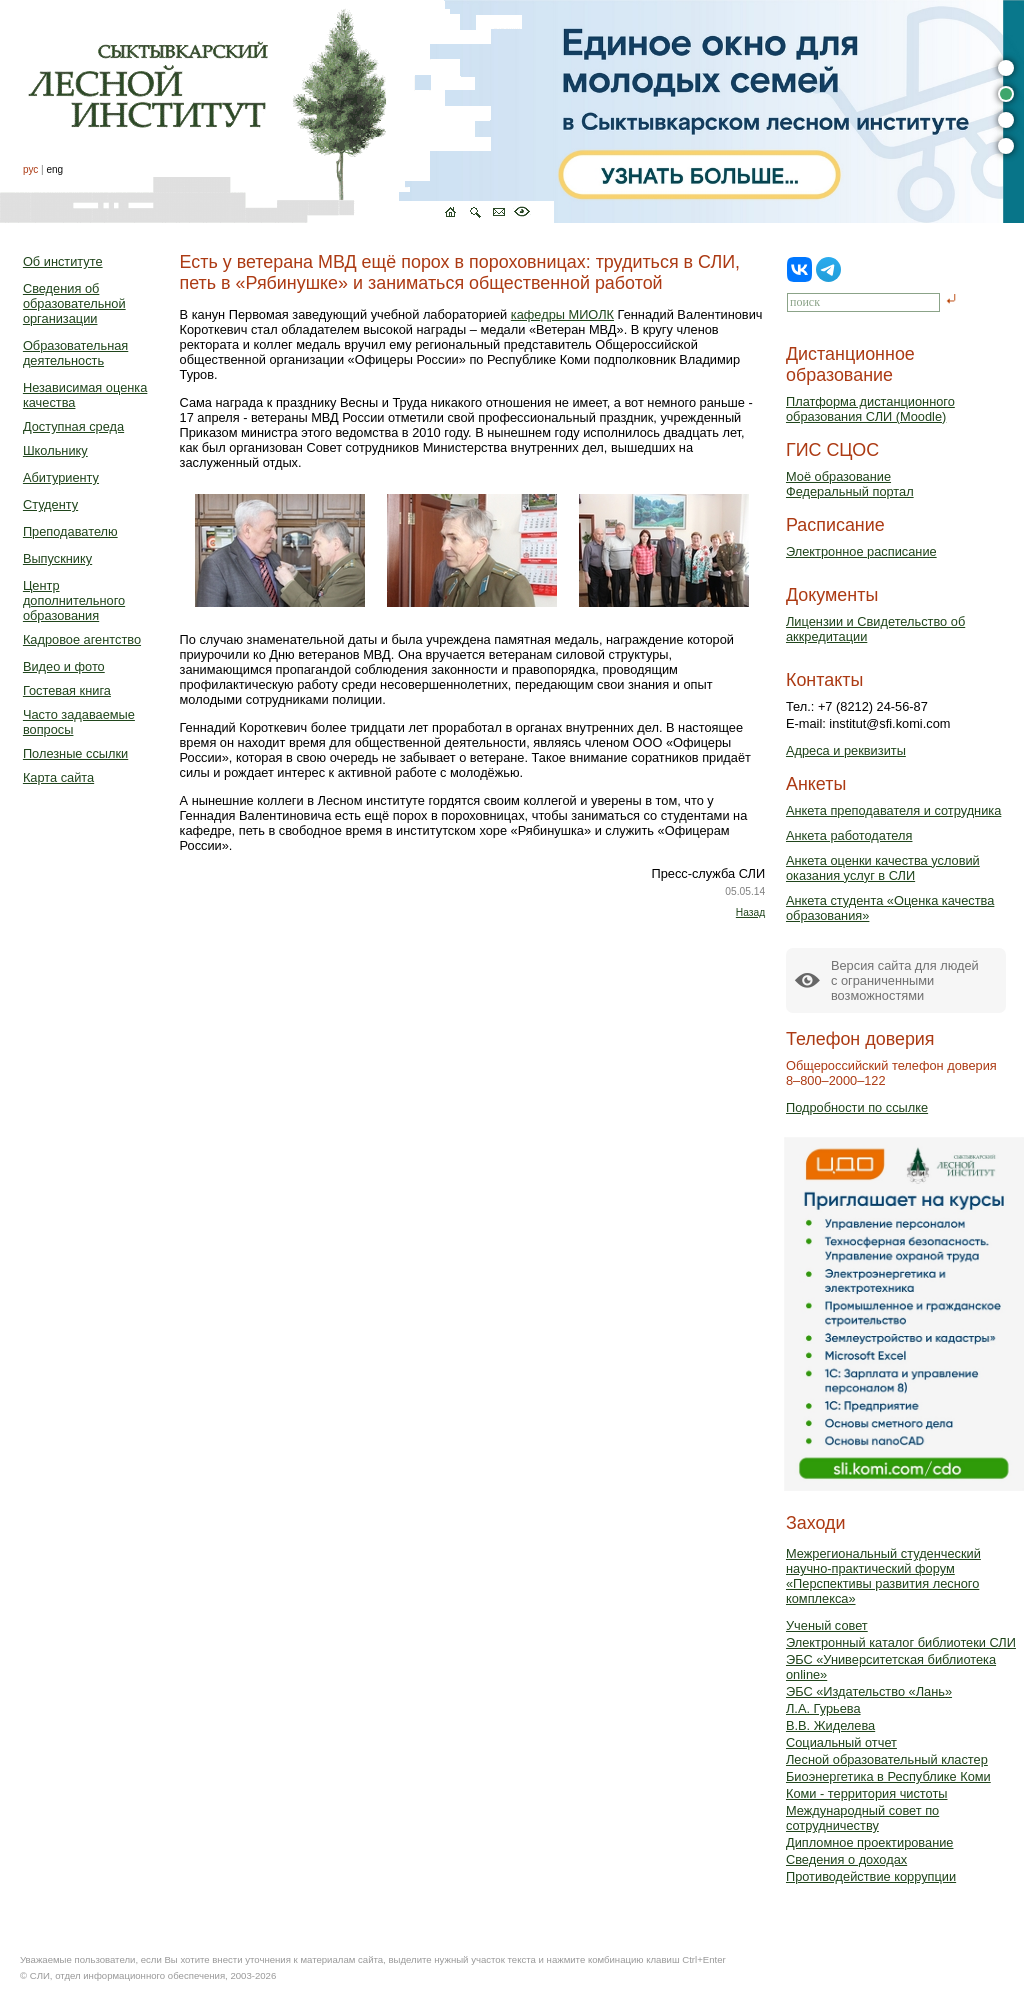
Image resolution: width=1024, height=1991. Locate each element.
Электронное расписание (861, 551)
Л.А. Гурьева (823, 1708)
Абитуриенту (61, 477)
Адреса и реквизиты (846, 750)
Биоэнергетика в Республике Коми (888, 1776)
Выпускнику (57, 558)
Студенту (50, 504)
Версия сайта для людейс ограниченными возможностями (905, 980)
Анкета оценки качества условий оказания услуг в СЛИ (883, 868)
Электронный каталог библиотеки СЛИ (901, 1642)
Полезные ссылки (75, 753)
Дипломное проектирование (870, 1842)
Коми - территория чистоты (867, 1793)
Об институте (63, 261)
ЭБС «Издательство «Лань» (869, 1691)
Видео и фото (64, 666)
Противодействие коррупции (871, 1876)
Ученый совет (827, 1625)
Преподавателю (70, 531)
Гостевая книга (67, 690)
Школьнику (55, 450)
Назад (750, 912)
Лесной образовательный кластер (887, 1759)
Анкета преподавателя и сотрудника (893, 810)
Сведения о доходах (846, 1859)
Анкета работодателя (849, 835)
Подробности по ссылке (857, 1107)
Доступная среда (73, 426)
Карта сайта (58, 777)
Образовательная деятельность (75, 353)
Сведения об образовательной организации (74, 303)
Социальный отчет (841, 1742)
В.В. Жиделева (830, 1725)
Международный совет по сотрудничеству (862, 1818)
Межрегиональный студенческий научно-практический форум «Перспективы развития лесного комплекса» (883, 1576)
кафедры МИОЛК (562, 314)
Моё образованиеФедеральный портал (850, 484)
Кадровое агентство (82, 639)
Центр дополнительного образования (74, 600)
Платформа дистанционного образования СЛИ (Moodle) (870, 409)
